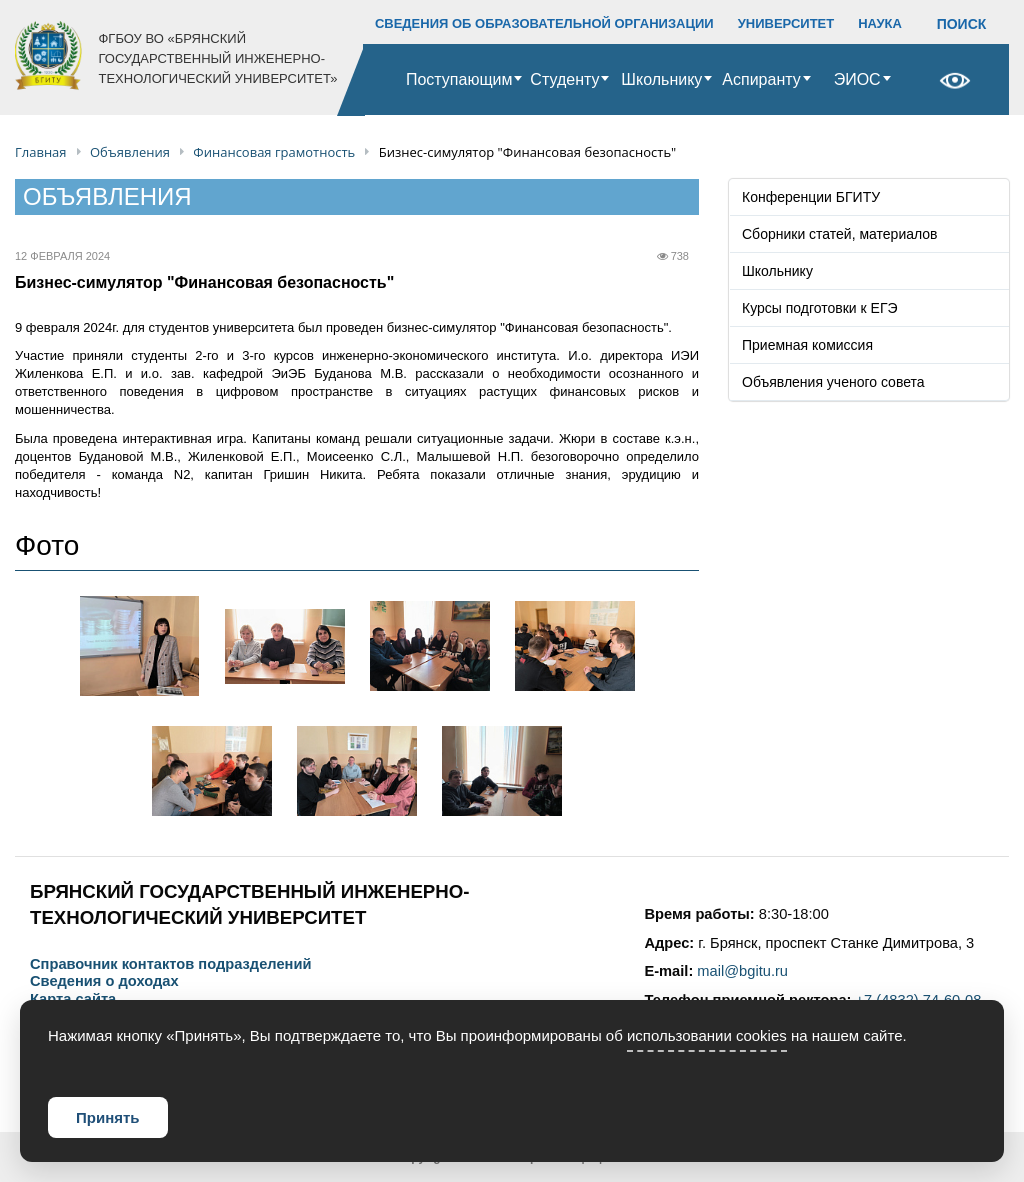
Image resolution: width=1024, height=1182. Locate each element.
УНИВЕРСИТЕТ (786, 23)
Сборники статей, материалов (840, 234)
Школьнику (661, 79)
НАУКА (880, 23)
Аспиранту (761, 79)
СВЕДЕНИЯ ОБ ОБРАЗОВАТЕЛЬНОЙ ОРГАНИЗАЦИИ (544, 23)
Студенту (564, 79)
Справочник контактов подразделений (170, 964)
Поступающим (459, 79)
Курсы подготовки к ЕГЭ (820, 308)
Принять (108, 1117)
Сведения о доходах (104, 981)
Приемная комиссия (807, 345)
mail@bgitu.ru (742, 971)
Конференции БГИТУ (811, 197)
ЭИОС (857, 79)
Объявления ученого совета (833, 382)
